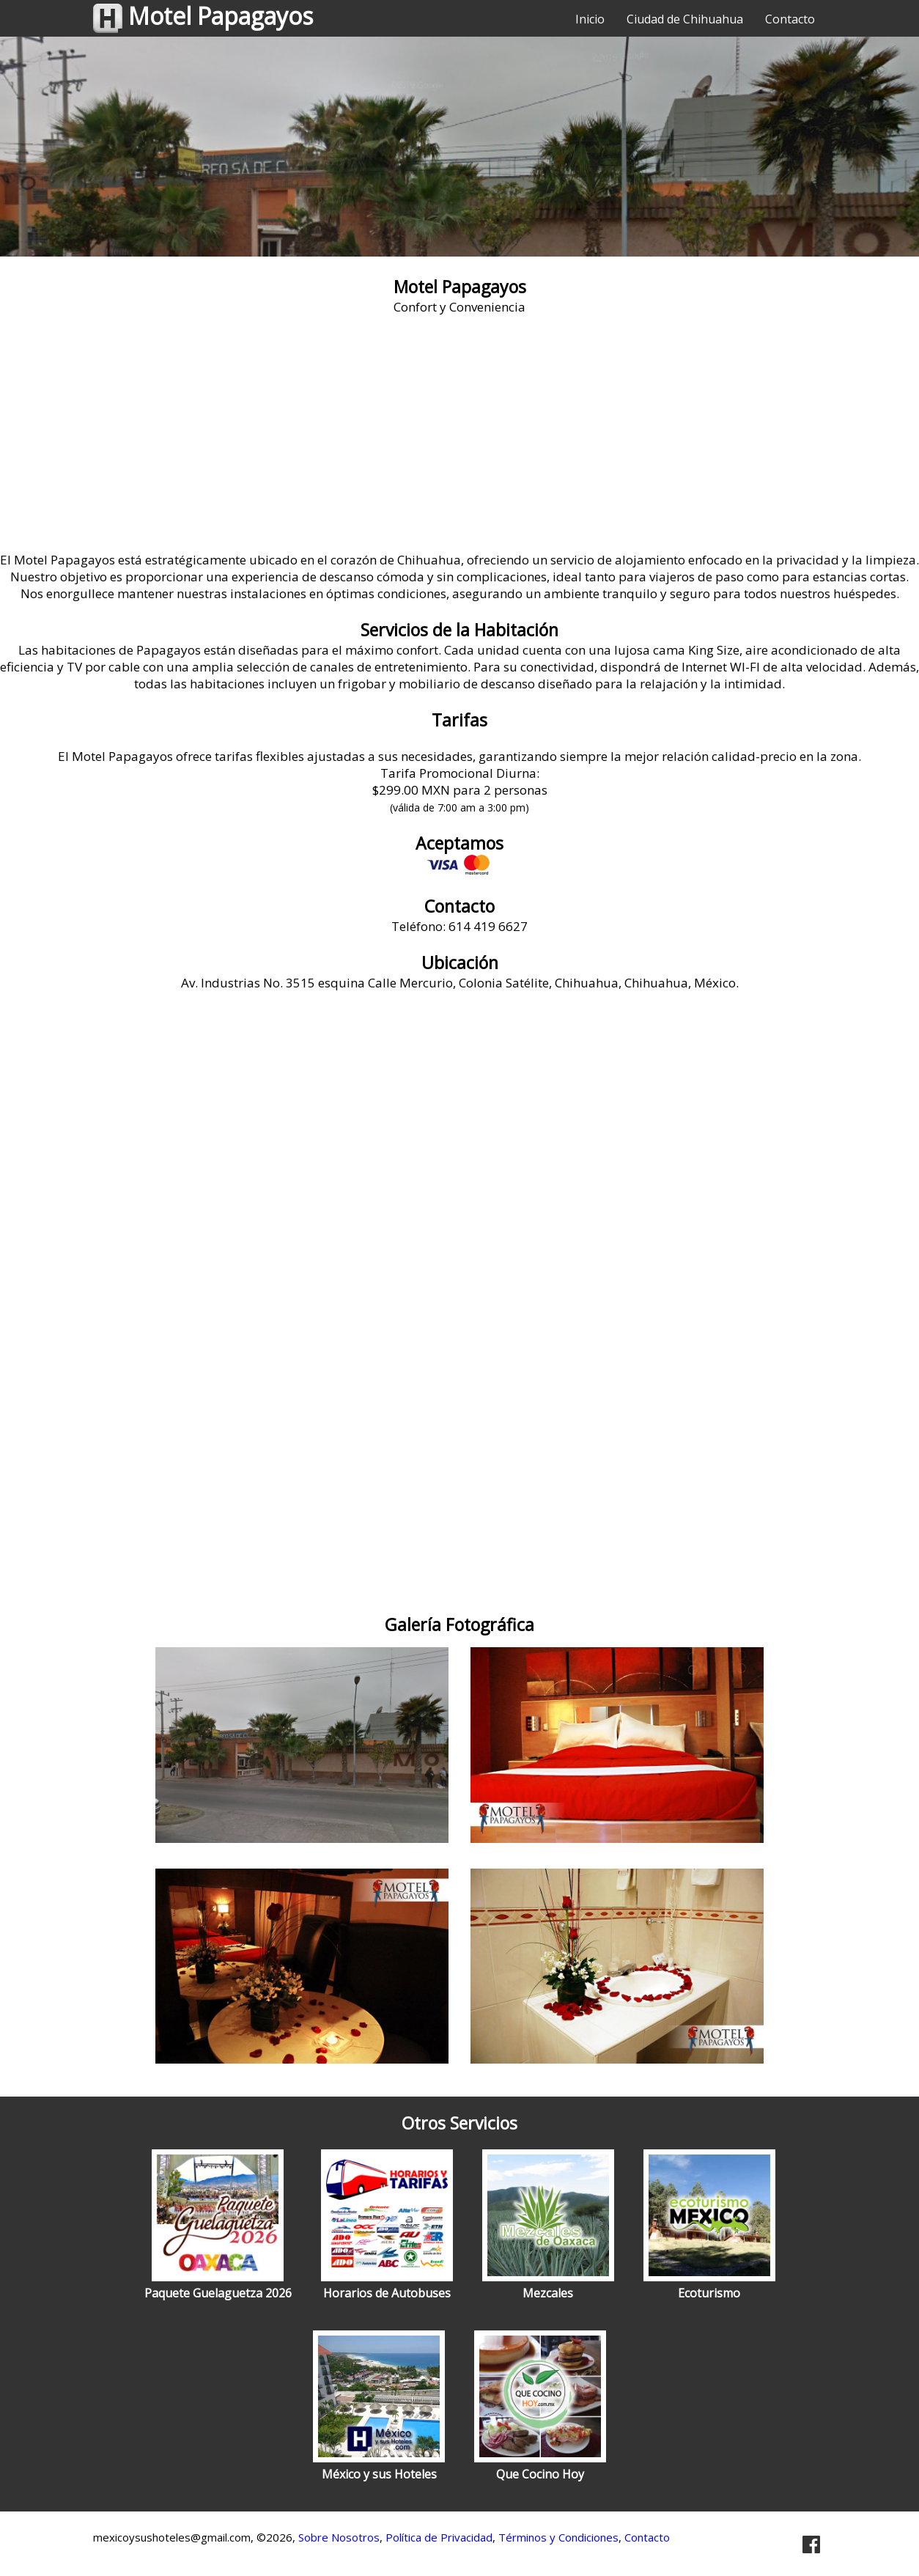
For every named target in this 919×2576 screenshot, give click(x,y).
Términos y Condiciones (558, 2537)
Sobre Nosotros (339, 2537)
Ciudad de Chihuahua (685, 19)
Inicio (590, 19)
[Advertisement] (459, 441)
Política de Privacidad (438, 2537)
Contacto (790, 19)
